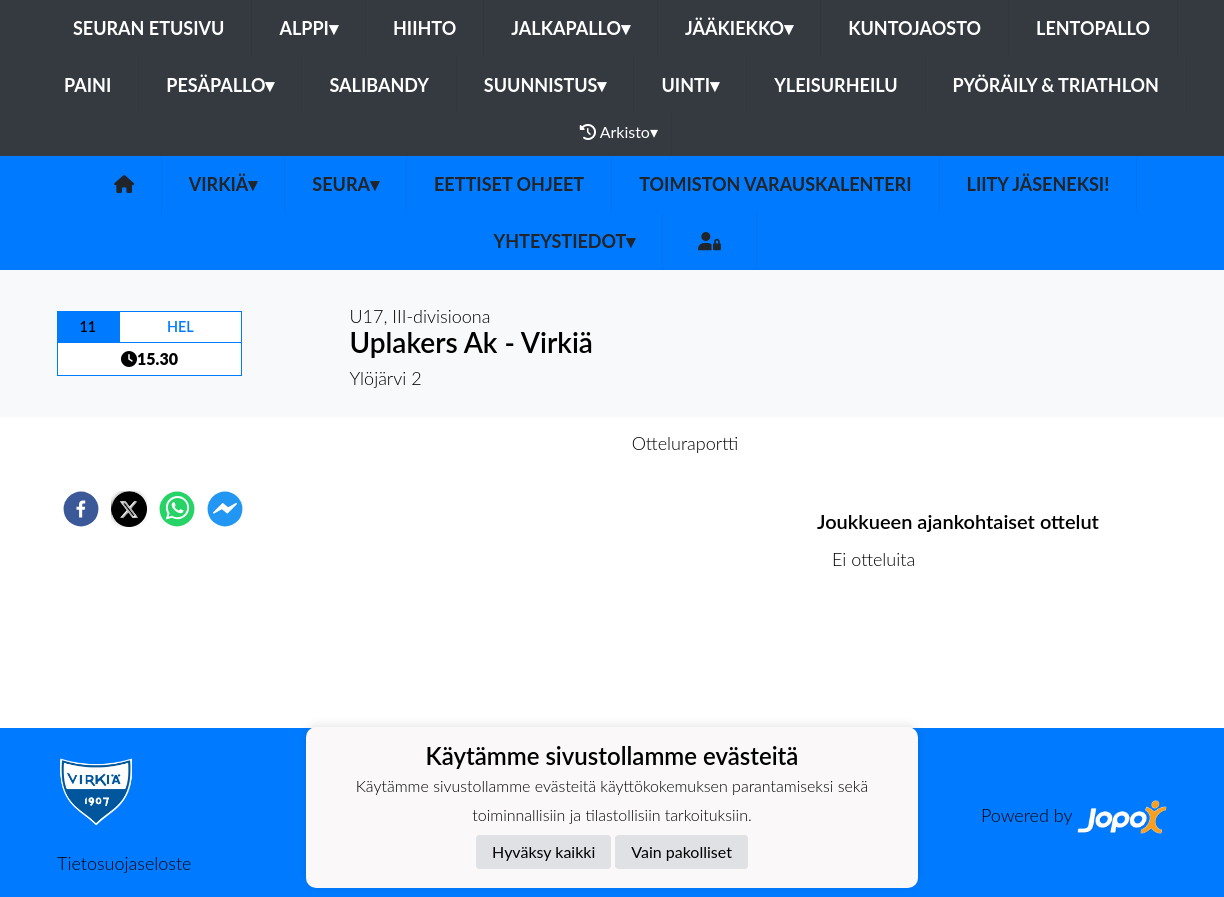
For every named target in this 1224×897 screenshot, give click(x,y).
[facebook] (81, 509)
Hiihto (424, 28)
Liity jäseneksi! (1038, 184)
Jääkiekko (739, 28)
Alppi (308, 28)
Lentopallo (1093, 28)
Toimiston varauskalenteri (775, 184)
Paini (87, 85)
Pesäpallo (220, 85)
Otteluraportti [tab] (685, 443)
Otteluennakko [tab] (543, 443)
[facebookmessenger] (225, 509)
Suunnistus (545, 85)
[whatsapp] (177, 509)
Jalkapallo (570, 28)
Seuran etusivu (149, 28)
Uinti (690, 85)
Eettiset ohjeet (509, 184)
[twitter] (129, 509)
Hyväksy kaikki (543, 851)
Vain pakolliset (681, 851)
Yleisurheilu (835, 85)
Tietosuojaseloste (124, 863)
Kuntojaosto (914, 28)
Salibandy (378, 85)
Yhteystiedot (565, 241)
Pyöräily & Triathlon (1056, 85)
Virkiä (223, 184)
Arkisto (619, 132)
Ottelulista (881, 660)
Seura (345, 184)
